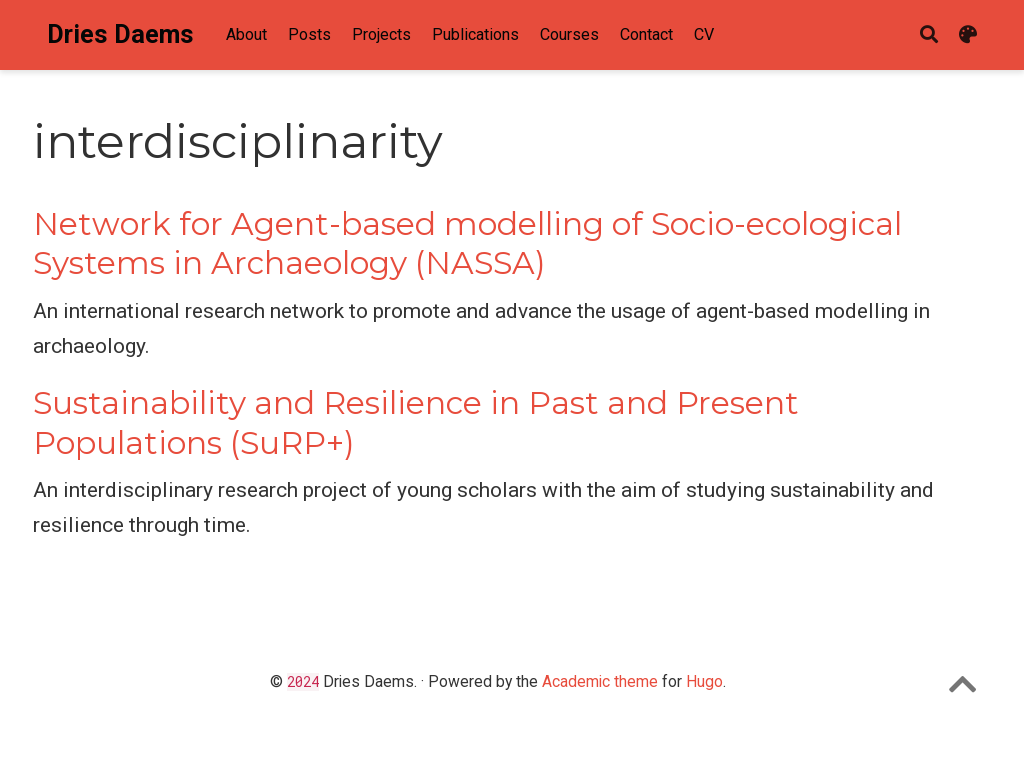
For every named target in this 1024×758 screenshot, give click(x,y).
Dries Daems (120, 34)
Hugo (704, 681)
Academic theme (600, 681)
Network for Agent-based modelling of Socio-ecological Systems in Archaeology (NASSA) (467, 243)
